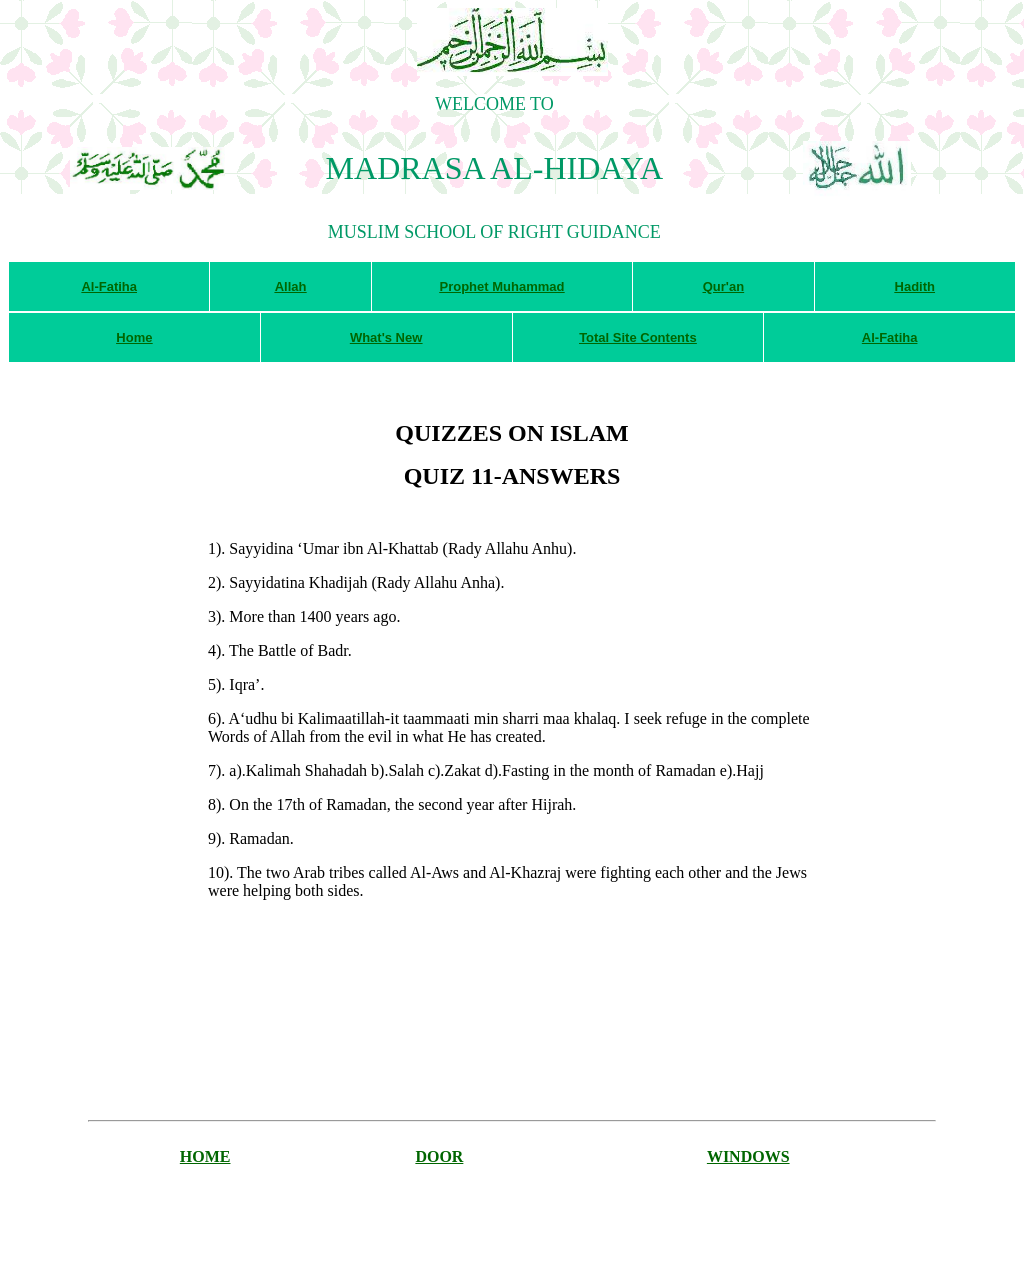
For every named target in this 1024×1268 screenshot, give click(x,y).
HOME (205, 1156)
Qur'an (723, 286)
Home (134, 337)
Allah (291, 286)
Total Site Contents (637, 337)
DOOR (439, 1156)
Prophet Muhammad (501, 286)
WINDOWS (748, 1156)
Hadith (915, 286)
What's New (386, 337)
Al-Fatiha (109, 286)
